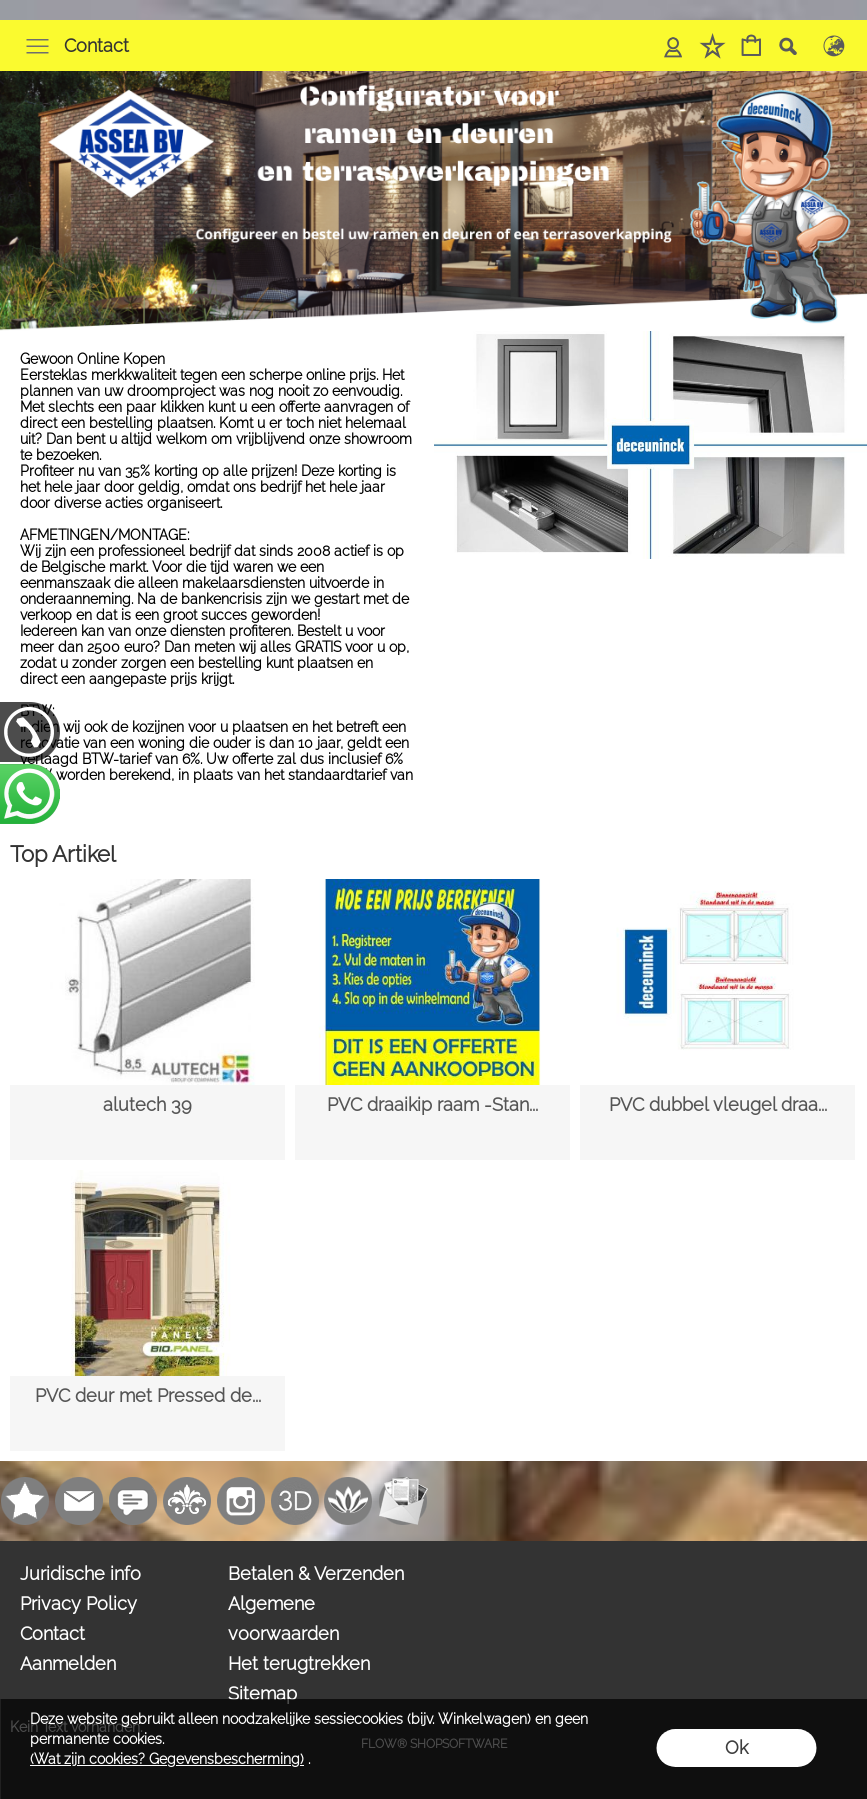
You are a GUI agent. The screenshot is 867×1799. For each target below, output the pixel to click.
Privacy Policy (78, 1603)
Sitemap (262, 1693)
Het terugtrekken (299, 1663)
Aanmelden (68, 1663)
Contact (96, 45)
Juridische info (80, 1573)
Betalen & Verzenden (316, 1573)
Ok (736, 1747)
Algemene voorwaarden (283, 1618)
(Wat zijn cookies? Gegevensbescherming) (167, 1759)
